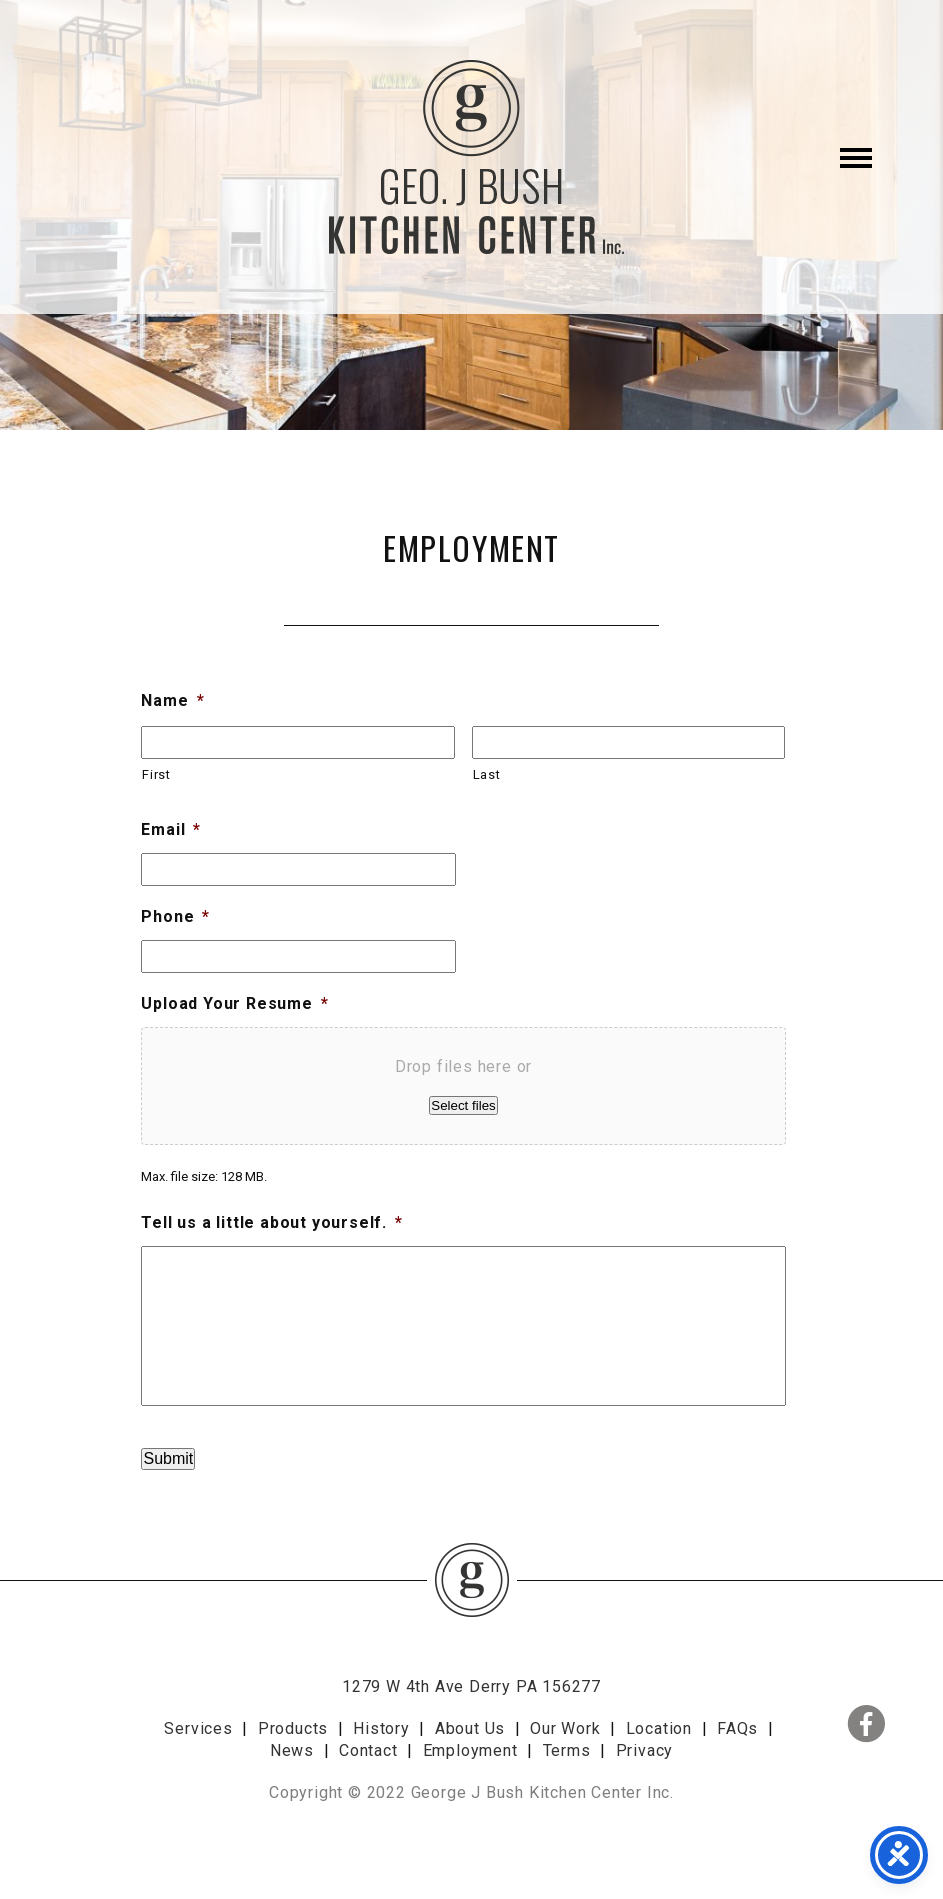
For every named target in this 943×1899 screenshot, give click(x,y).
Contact (368, 1750)
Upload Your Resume (234, 1003)
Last (487, 774)
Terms (567, 1750)
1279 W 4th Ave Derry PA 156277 (471, 1686)
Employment (470, 1750)
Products (293, 1728)
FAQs (737, 1728)
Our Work (565, 1728)
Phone (175, 916)
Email (171, 829)
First (156, 774)
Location (659, 1728)
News (292, 1750)
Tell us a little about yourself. (271, 1222)
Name (172, 700)
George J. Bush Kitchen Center (472, 157)
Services (198, 1728)
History (381, 1728)
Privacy (645, 1750)
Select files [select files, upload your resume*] (463, 1105)
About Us (470, 1728)
